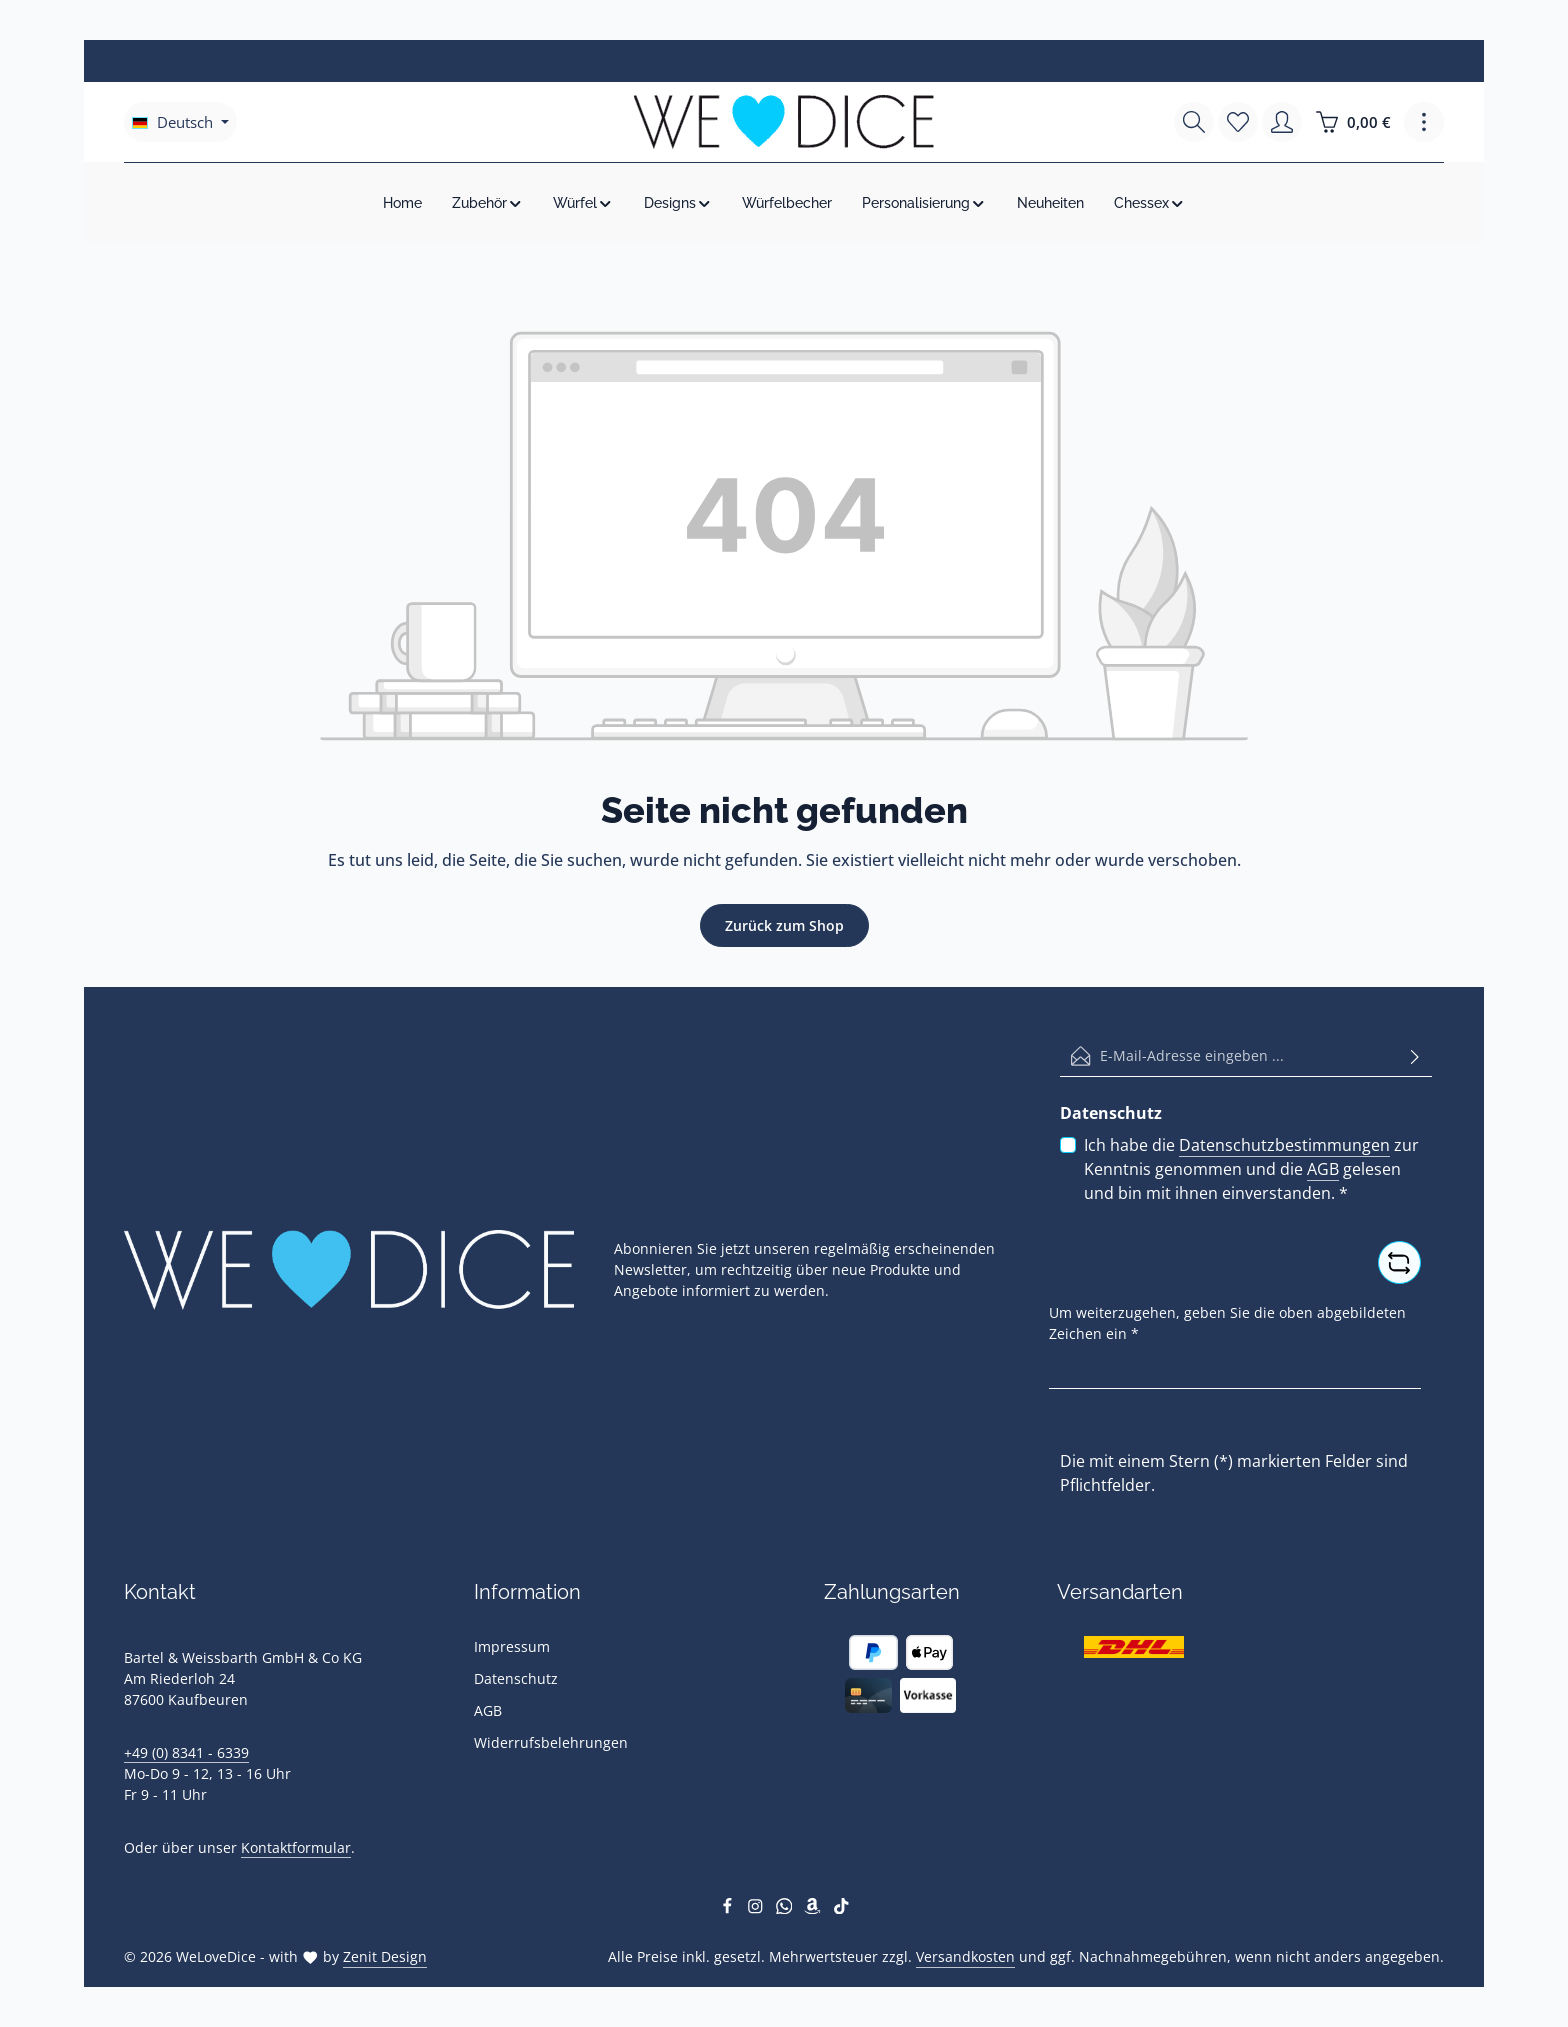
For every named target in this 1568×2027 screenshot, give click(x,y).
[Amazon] (814, 1908)
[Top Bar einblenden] (1424, 122)
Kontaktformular (296, 1847)
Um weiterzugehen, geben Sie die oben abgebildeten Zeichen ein (1227, 1323)
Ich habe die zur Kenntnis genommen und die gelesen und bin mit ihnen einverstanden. (1251, 1168)
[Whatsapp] (786, 1908)
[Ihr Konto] (1282, 122)
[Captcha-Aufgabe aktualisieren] (1399, 1262)
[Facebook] (729, 1908)
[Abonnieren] (1415, 1056)
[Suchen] (1194, 122)
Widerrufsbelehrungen (551, 1742)
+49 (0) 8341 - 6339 (186, 1752)
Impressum (512, 1646)
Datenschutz (516, 1678)
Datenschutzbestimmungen (1284, 1145)
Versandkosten (965, 1956)
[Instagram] (757, 1908)
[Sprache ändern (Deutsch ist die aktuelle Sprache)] (180, 122)
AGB (1323, 1169)
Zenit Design (385, 1956)
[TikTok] (841, 1908)
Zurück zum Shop (784, 925)
